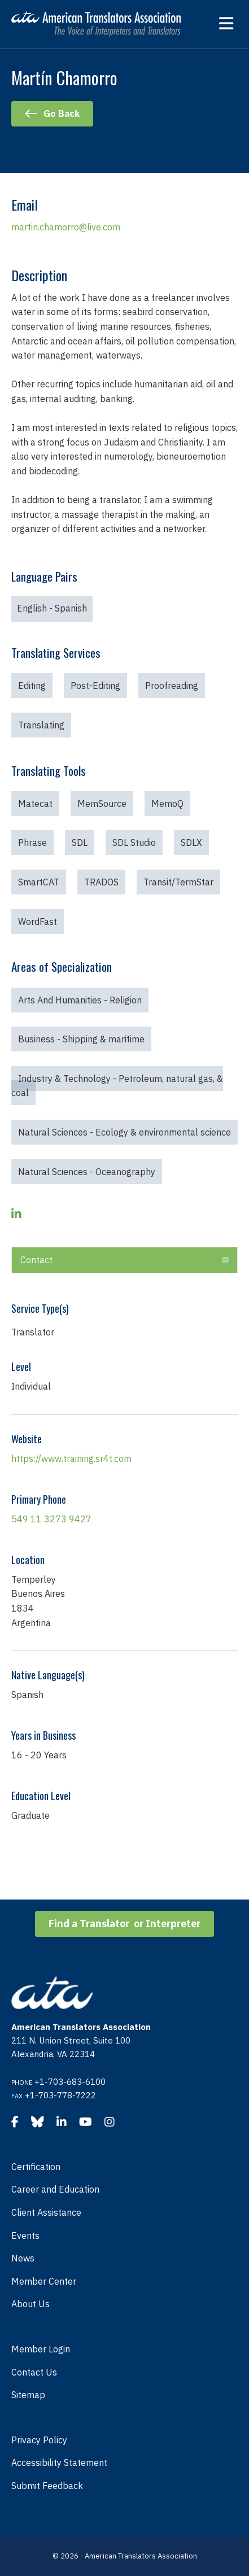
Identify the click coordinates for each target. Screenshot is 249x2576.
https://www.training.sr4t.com (71, 1458)
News (22, 2258)
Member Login (40, 2349)
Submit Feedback (47, 2485)
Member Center (43, 2281)
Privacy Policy (39, 2440)
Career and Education (55, 2189)
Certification (35, 2166)
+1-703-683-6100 (70, 2081)
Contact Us (34, 2372)
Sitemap (28, 2394)
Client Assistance (46, 2212)
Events (25, 2235)
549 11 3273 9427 (51, 1519)
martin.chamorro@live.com (65, 227)
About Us (30, 2303)
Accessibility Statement (59, 2462)
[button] (225, 1260)
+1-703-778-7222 (60, 2095)
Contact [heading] (36, 1259)
